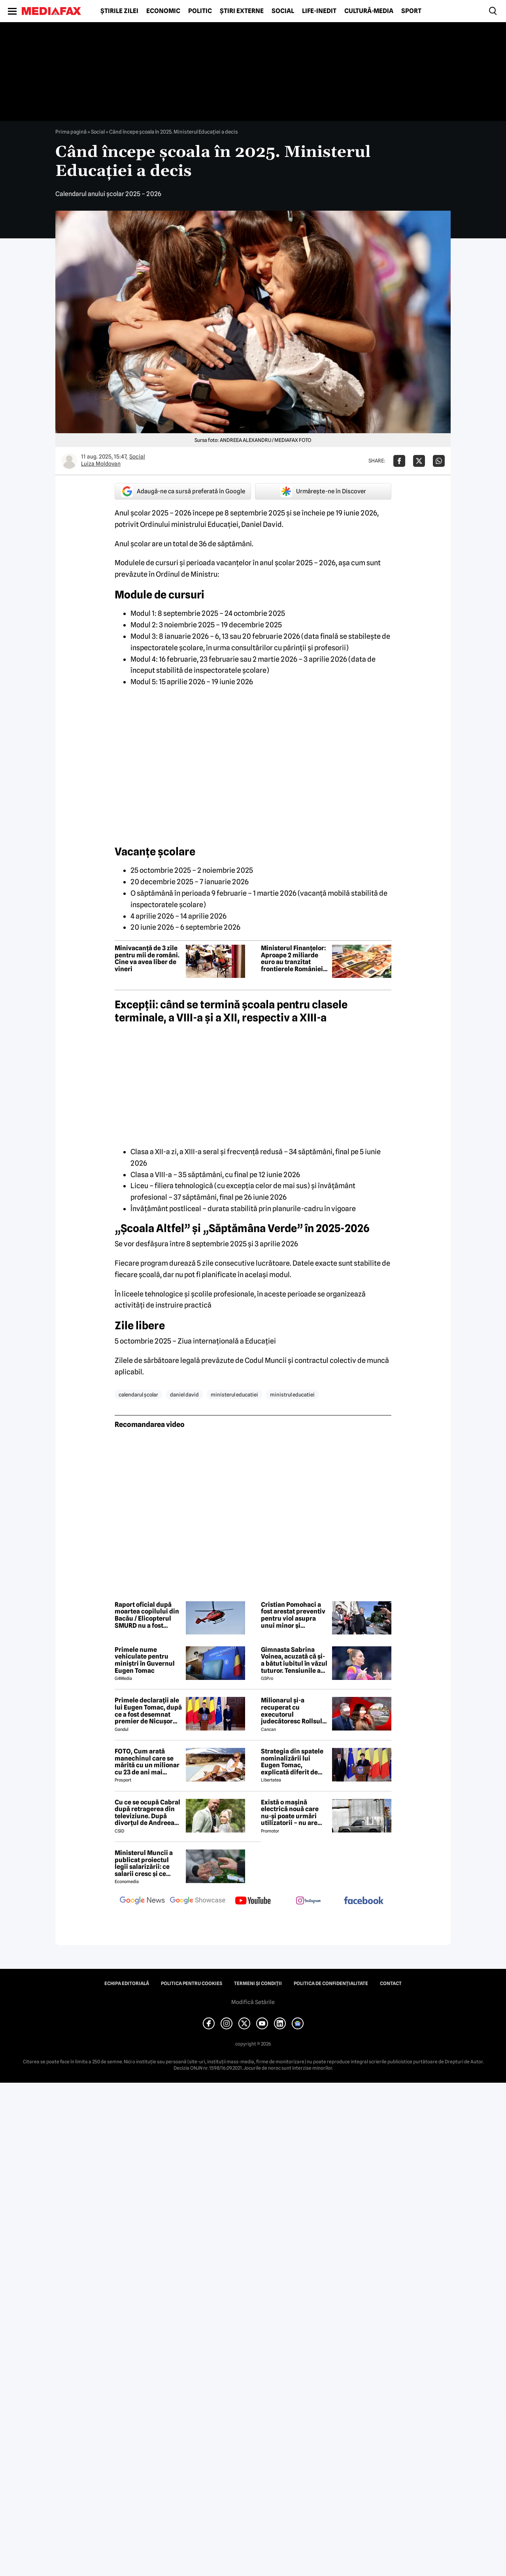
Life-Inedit (319, 11)
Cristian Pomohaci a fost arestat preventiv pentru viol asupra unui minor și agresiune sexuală (293, 1615)
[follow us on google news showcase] (197, 1901)
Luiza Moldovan (101, 463)
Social (283, 11)
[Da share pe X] (419, 461)
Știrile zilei (119, 11)
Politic (200, 11)
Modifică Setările (253, 2002)
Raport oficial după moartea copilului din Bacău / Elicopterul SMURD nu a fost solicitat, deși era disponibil (147, 1615)
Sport (411, 11)
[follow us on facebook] (363, 1901)
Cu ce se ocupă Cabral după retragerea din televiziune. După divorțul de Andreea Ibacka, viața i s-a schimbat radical (147, 1813)
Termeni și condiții (258, 1983)
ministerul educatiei (234, 1394)
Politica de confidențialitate (331, 1983)
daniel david (184, 1394)
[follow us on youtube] (253, 1901)
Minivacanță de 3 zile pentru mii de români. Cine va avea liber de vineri (147, 958)
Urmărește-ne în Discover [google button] (323, 491)
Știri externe (242, 11)
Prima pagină (71, 131)
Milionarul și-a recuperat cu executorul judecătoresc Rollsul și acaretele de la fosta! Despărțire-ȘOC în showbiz (294, 1711)
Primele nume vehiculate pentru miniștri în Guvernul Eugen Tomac (145, 1660)
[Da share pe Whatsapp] (439, 461)
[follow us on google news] (142, 1901)
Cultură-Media (368, 11)
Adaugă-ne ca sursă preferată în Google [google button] (183, 491)
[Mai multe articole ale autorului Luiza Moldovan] (69, 461)
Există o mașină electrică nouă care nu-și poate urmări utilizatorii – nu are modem (290, 1813)
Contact (391, 1983)
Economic (163, 11)
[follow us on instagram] (308, 1901)
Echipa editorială (126, 1983)
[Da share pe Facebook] (399, 461)
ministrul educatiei (292, 1394)
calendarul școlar (138, 1394)
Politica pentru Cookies (191, 1983)
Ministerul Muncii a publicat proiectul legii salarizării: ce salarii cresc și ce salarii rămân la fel (144, 1863)
